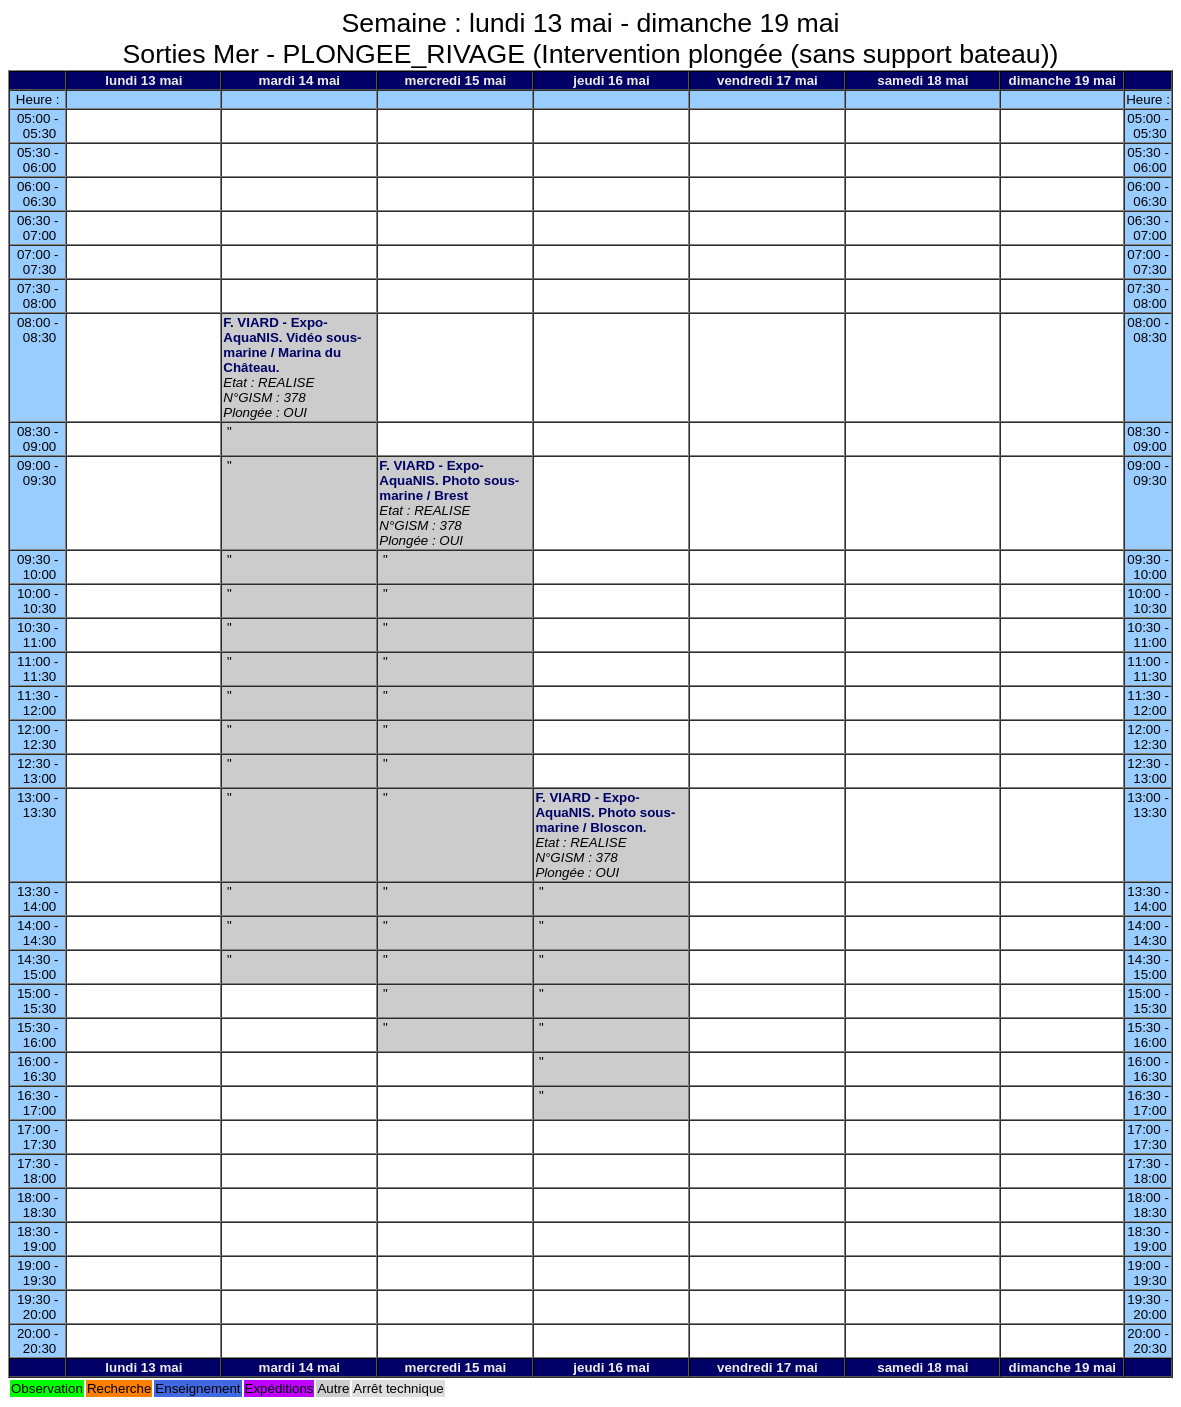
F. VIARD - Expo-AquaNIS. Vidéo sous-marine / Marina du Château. (292, 345)
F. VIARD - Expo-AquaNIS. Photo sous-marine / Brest (449, 480)
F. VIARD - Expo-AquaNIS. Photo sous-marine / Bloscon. (605, 812)
